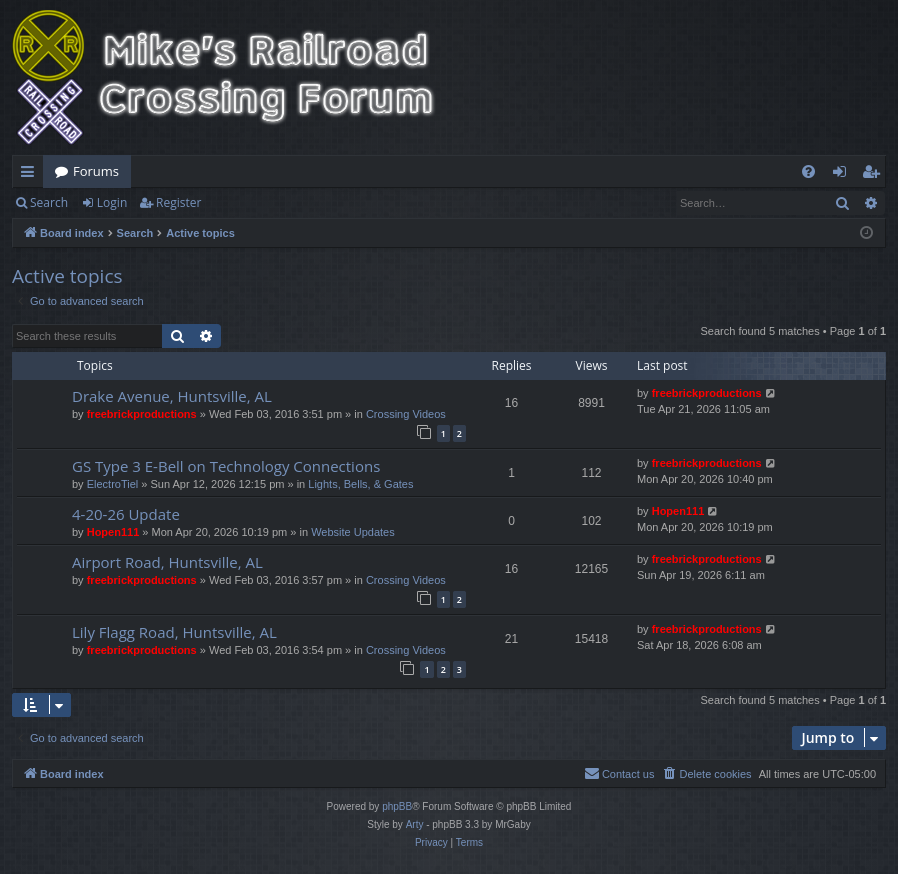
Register (178, 202)
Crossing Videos (406, 414)
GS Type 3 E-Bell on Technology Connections (226, 466)
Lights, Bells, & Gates (360, 484)
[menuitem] (808, 171)
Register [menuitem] (875, 175)
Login (112, 202)
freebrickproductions (142, 414)
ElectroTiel (113, 484)
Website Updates (353, 532)
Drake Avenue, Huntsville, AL (172, 396)
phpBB (397, 806)
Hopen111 (113, 532)
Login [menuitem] (843, 175)
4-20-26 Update (126, 514)
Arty (415, 824)
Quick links (31, 175)
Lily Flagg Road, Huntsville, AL (174, 632)
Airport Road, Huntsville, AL (167, 562)
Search (49, 202)
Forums (96, 171)
